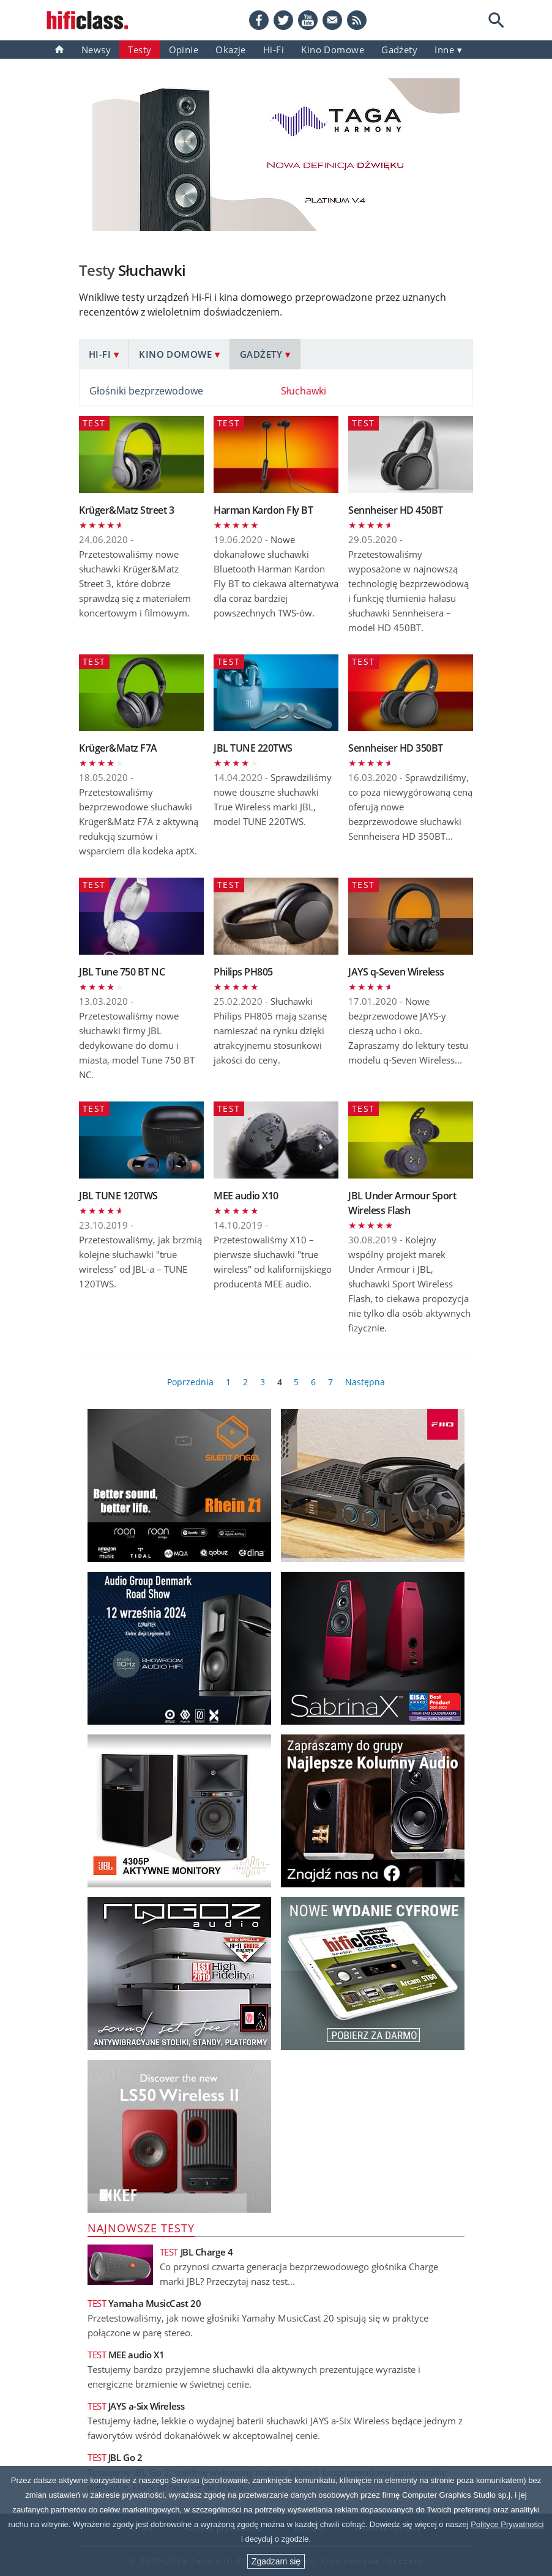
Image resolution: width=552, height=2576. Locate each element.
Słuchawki (303, 391)
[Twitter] (283, 20)
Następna (365, 1382)
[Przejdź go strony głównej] (87, 20)
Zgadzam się (276, 2561)
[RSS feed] (357, 20)
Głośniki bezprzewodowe (146, 391)
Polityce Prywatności (507, 2524)
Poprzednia (190, 1382)
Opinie (184, 49)
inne (444, 49)
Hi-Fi (273, 49)
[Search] (496, 20)
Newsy (96, 49)
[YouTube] (308, 20)
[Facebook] (259, 20)
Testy (139, 49)
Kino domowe (332, 49)
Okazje (230, 49)
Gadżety (261, 354)
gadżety (399, 49)
